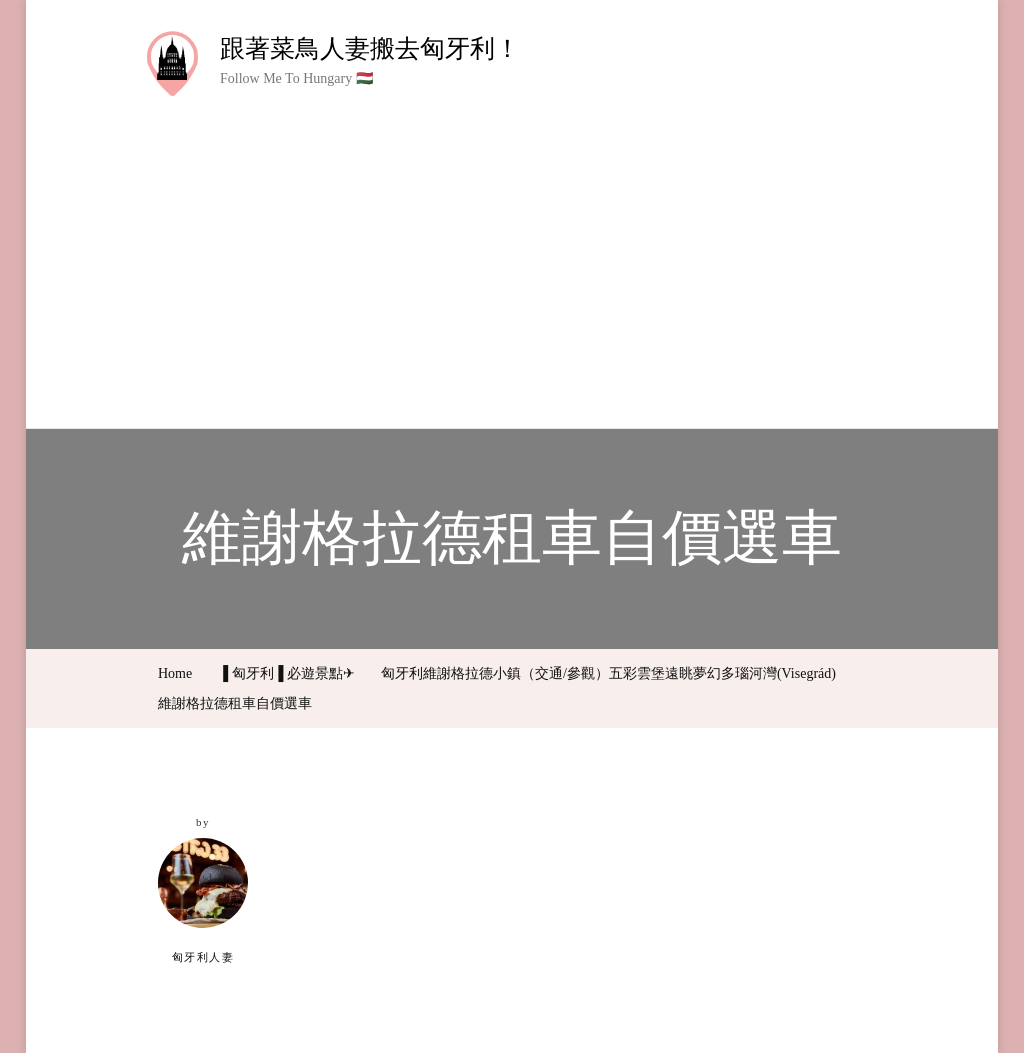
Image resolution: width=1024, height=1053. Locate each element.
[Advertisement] (512, 248)
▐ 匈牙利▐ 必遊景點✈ (286, 673)
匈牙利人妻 (203, 900)
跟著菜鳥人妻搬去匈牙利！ (370, 48)
